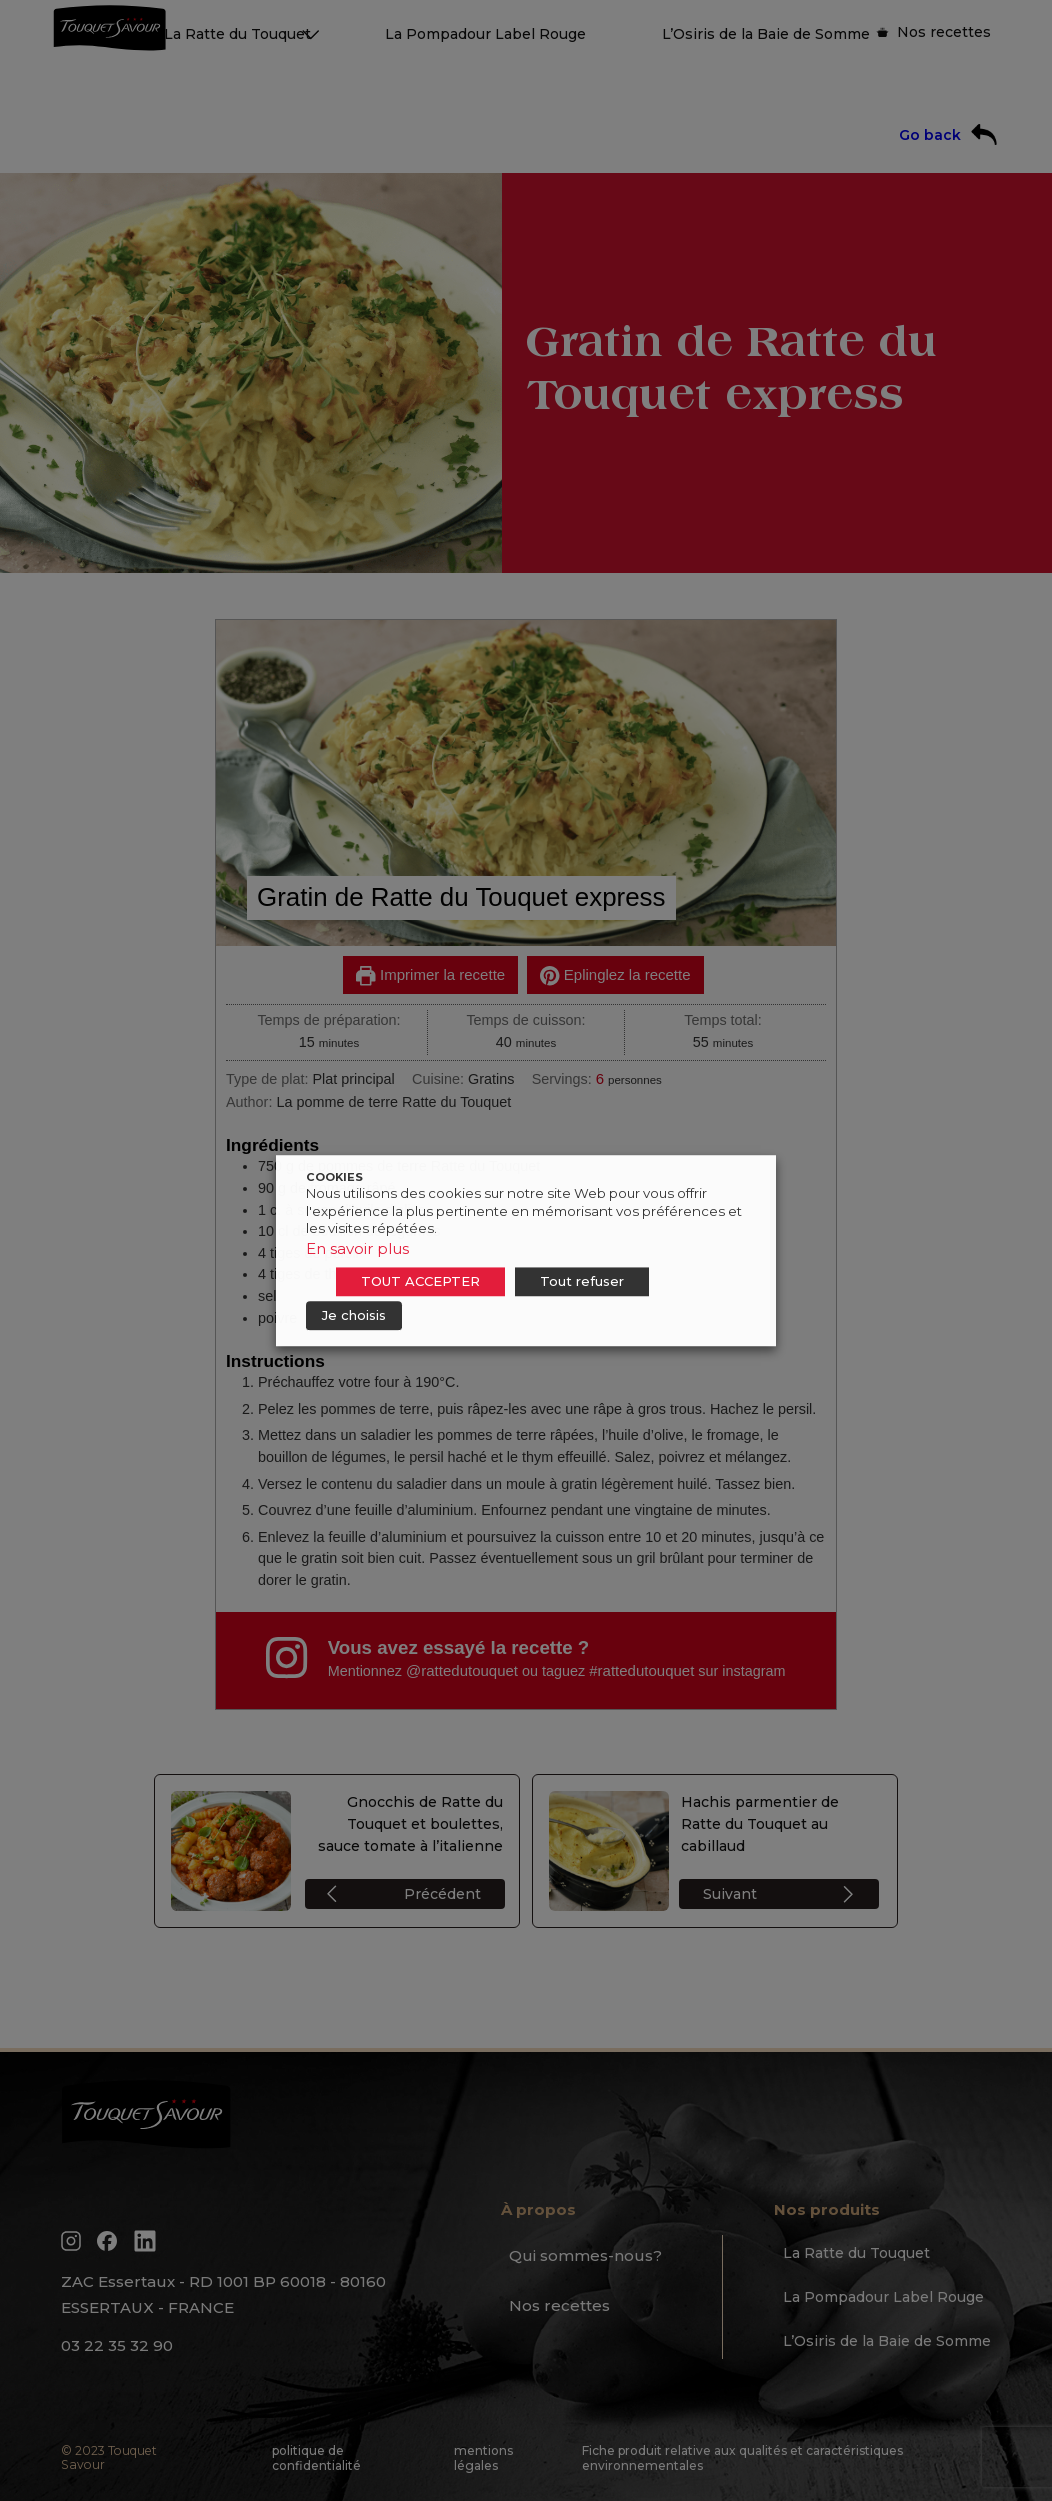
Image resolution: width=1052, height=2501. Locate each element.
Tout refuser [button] (582, 1281)
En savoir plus (357, 1248)
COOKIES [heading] (334, 1177)
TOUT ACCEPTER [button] (420, 1281)
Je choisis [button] (354, 1315)
